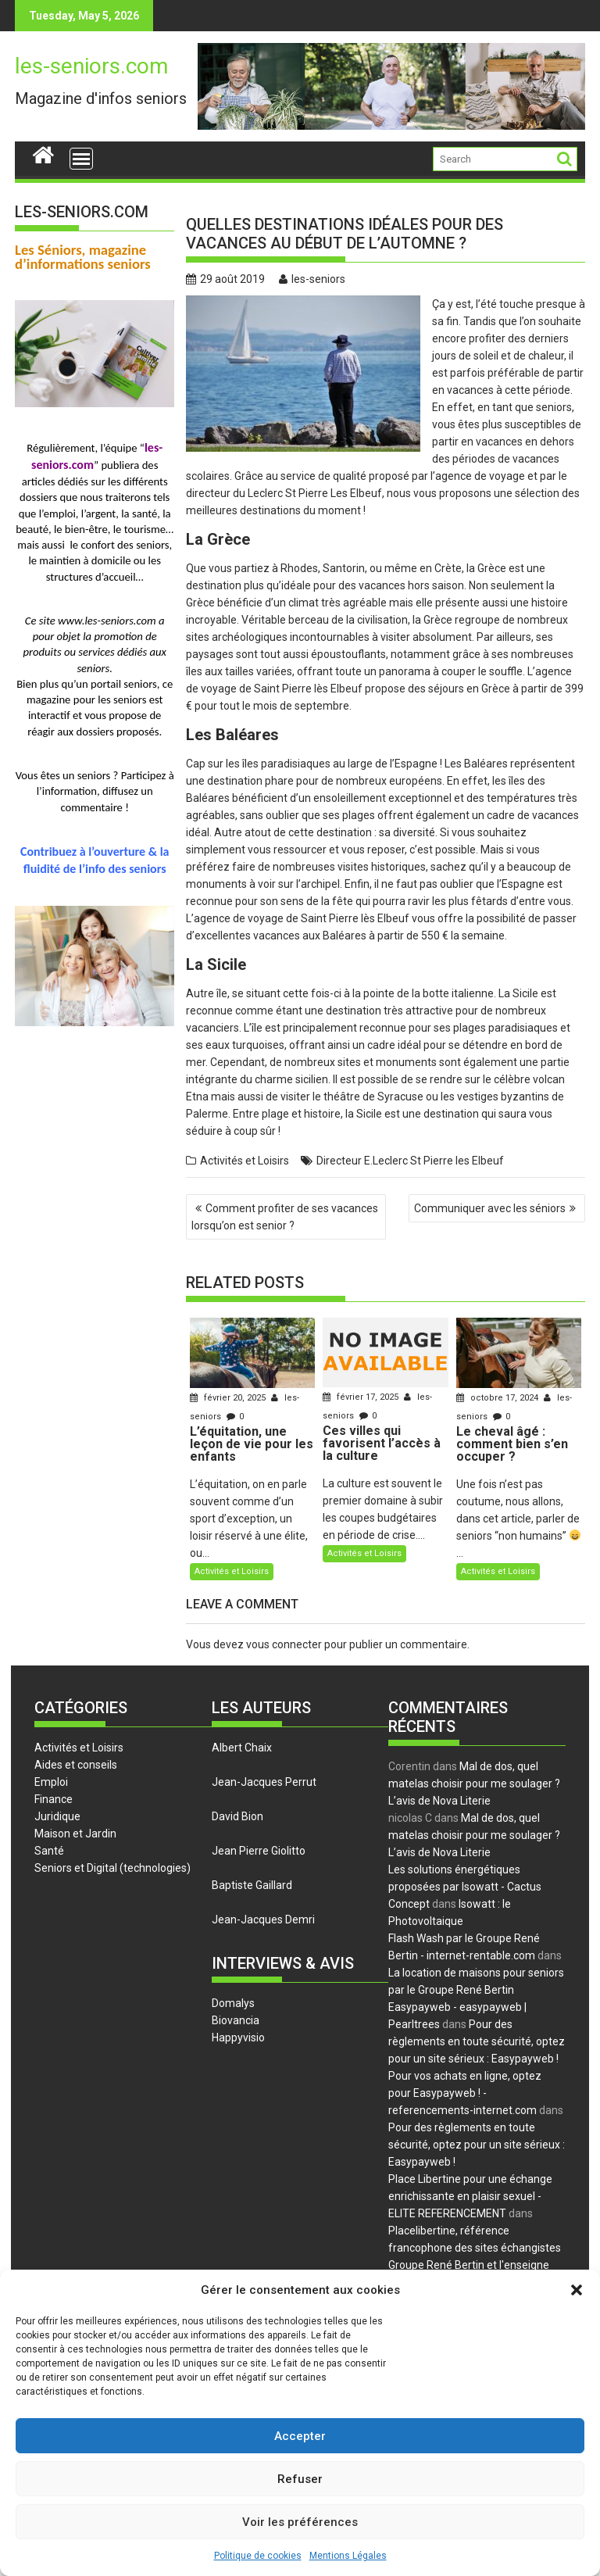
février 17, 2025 (362, 1397)
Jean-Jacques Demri (263, 1919)
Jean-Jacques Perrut (264, 1782)
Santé (49, 1850)
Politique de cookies (258, 2555)
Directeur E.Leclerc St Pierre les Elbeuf (410, 1160)
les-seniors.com (91, 66)
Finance (53, 1799)
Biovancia (235, 2020)
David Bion (237, 1816)
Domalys (233, 2003)
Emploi (51, 1782)
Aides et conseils (75, 1764)
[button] (576, 2290)
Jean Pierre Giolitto (258, 1850)
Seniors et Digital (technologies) (112, 1868)
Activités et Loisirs (244, 1160)
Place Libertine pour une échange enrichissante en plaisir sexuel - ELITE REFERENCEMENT (470, 2196)
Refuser (300, 2479)
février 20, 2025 (229, 1398)
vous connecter (284, 1644)
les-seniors (312, 279)
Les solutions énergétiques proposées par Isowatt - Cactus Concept (464, 1886)
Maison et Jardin (75, 1833)
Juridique (57, 1816)
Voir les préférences (300, 2522)
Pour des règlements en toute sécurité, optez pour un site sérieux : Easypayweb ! (476, 2041)
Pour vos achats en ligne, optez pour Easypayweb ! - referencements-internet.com (464, 2093)
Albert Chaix (242, 1747)
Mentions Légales (348, 2555)
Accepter (300, 2436)
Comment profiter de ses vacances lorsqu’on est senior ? (284, 1217)
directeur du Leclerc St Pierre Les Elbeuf (284, 493)
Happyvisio (238, 2037)
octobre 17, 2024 (498, 1398)
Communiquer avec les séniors (490, 1208)
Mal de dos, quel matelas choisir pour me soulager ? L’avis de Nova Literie (474, 1783)
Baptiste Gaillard (252, 1885)
